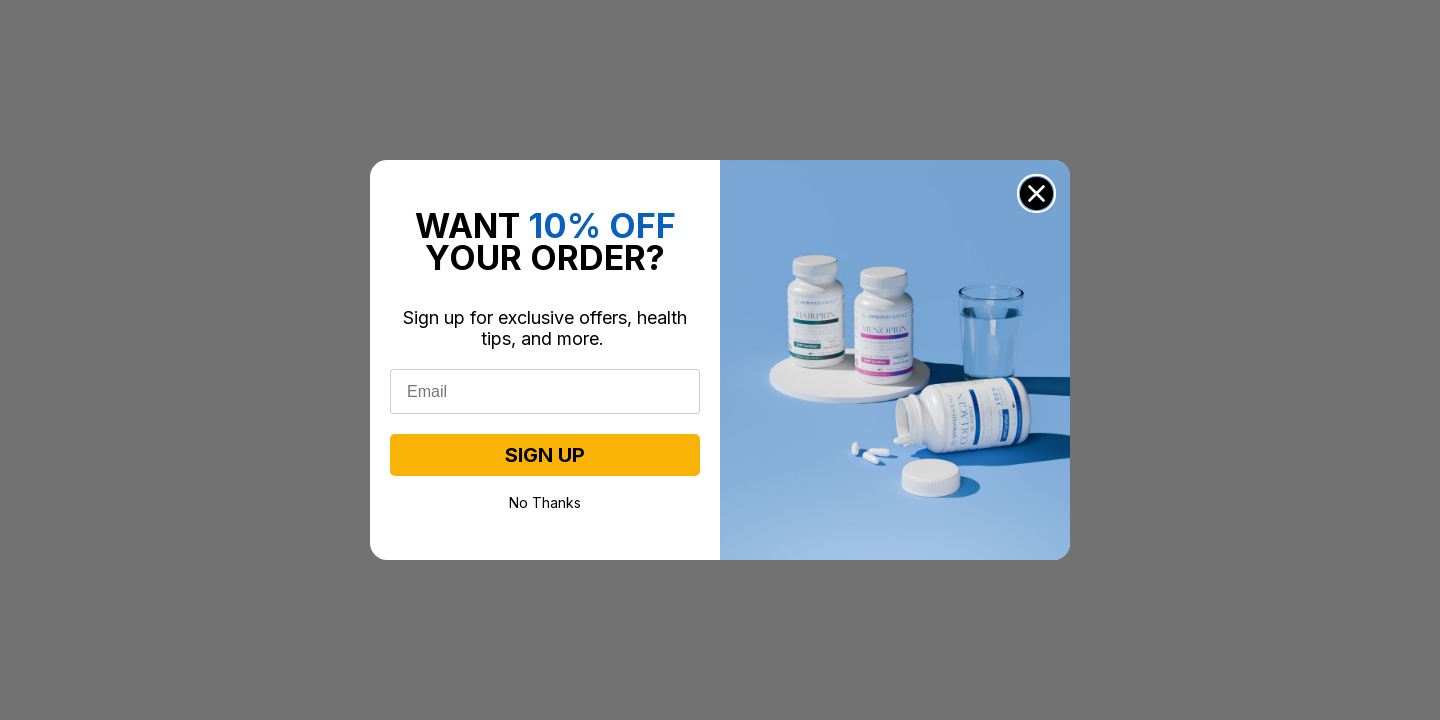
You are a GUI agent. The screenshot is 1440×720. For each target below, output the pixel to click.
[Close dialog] (1036, 193)
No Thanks (545, 501)
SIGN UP (545, 455)
